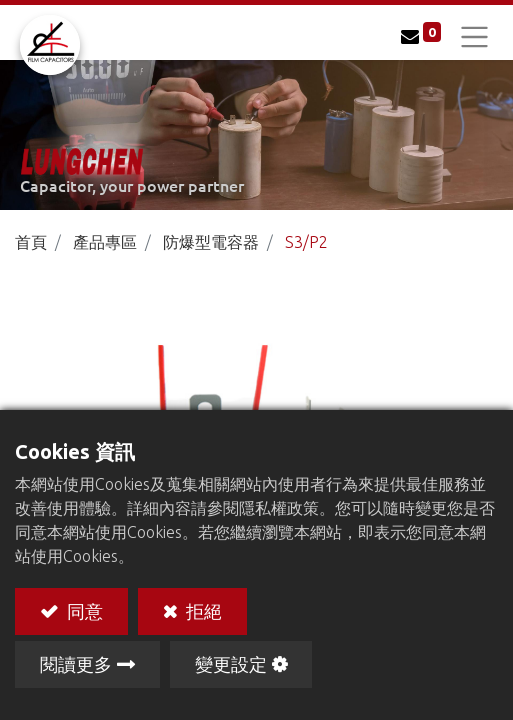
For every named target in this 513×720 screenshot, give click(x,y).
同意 (83, 610)
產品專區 (105, 242)
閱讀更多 (76, 663)
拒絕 (202, 610)
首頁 (31, 242)
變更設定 (231, 663)
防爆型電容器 (211, 242)
